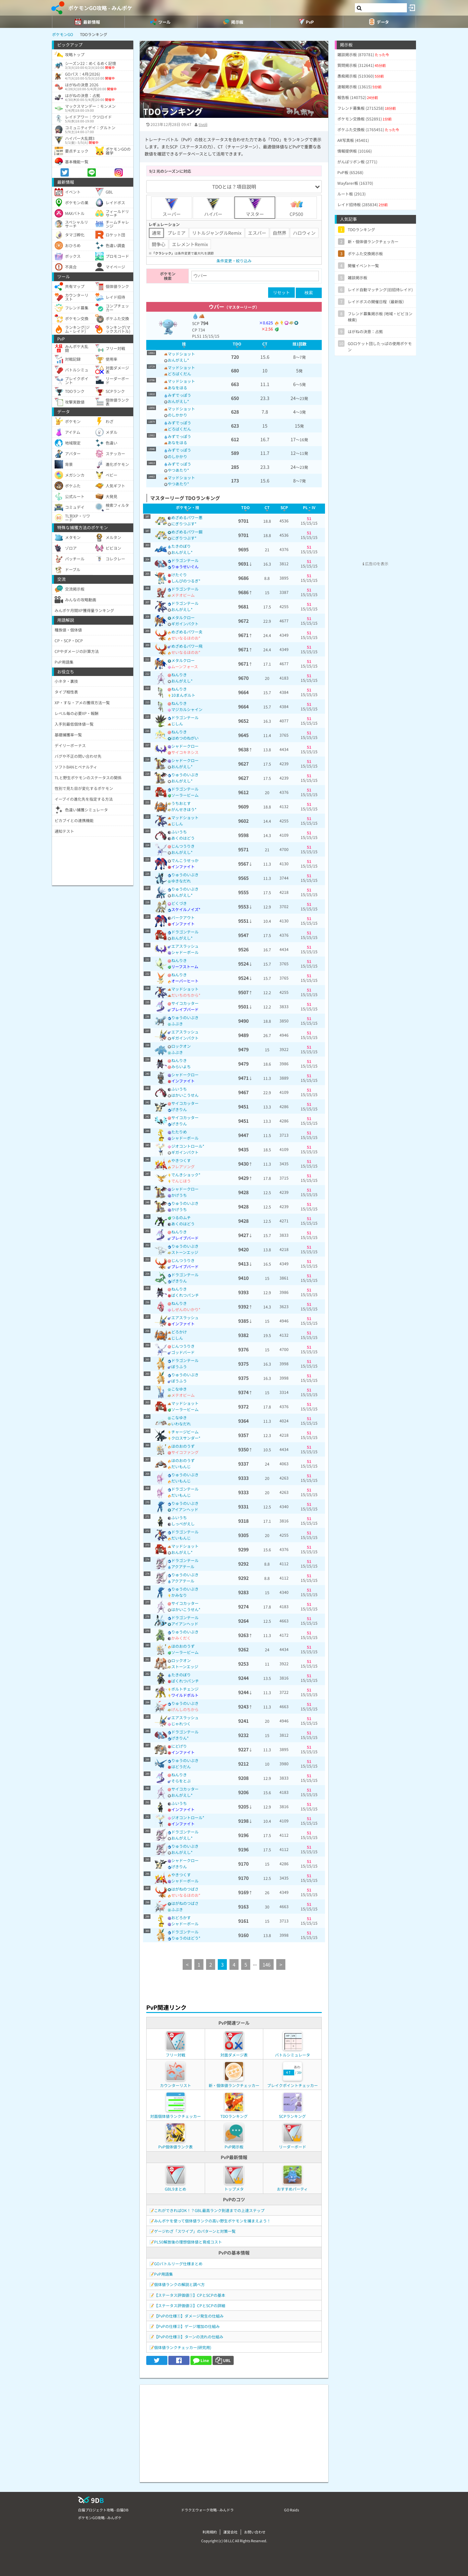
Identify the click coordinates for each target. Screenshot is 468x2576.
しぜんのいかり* (186, 1309)
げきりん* (180, 1738)
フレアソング (183, 1166)
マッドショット (181, 353)
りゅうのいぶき (185, 774)
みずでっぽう (179, 395)
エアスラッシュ (185, 946)
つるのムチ (181, 1217)
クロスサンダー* (186, 1438)
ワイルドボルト (185, 1695)
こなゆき (179, 1389)
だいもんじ (181, 1466)
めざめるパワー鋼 (186, 531)
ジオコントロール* (187, 1146)
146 (266, 1964)
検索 (309, 292)
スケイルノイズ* (186, 909)
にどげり (179, 1746)
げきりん (179, 1109)
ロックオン (181, 1046)
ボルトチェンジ (185, 1689)
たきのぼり (181, 546)
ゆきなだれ (181, 880)
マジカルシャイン (186, 709)
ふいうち (179, 831)
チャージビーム (185, 1431)
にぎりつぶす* (184, 523)
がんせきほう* (184, 809)
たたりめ (179, 1131)
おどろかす (181, 1917)
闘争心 (158, 244)
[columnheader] (184, 345)
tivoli (203, 124)
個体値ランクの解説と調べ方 (179, 2284)
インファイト (183, 866)
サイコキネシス (185, 752)
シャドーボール (185, 952)
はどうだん (181, 1766)
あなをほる (177, 387)
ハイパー (213, 207)
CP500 (296, 207)
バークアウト (183, 917)
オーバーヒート (185, 980)
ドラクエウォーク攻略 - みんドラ (207, 2509)
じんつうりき (183, 846)
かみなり (179, 1595)
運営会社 (230, 2531)
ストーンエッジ (184, 1252)
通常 (156, 233)
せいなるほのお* (186, 638)
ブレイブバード (185, 1009)
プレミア (176, 233)
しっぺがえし (183, 1523)
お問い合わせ (255, 2531)
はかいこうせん (185, 1095)
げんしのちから (185, 1709)
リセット (281, 292)
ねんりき (179, 674)
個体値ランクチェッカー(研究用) (182, 2347)
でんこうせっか (185, 860)
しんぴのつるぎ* (186, 580)
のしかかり (177, 415)
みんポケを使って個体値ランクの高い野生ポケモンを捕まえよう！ (212, 2220)
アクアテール (182, 1566)
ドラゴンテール (185, 560)
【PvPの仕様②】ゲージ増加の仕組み (187, 2326)
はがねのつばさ (185, 1889)
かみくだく (181, 1638)
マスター (255, 207)
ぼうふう (179, 1366)
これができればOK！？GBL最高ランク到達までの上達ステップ (209, 2210)
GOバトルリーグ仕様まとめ (178, 2263)
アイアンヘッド (184, 1509)
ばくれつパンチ (185, 1295)
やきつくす (181, 1160)
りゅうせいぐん (185, 566)
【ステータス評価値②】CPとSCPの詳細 (189, 2305)
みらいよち (181, 1066)
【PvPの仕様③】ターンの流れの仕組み (188, 2336)
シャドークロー (185, 746)
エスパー (257, 233)
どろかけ (179, 1331)
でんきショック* (186, 1174)
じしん (177, 723)
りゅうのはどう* (186, 1938)
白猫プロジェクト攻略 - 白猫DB (103, 2509)
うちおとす (181, 803)
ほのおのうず (183, 1446)
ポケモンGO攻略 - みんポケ (100, 8)
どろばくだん (179, 373)
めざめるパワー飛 (186, 646)
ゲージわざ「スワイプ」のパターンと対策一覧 (195, 2231)
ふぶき (177, 1023)
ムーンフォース (184, 666)
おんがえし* (178, 360)
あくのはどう (183, 838)
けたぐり (179, 574)
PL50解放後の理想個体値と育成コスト (188, 2242)
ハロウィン (304, 233)
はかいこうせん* (186, 1609)
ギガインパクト (185, 623)
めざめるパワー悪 (186, 517)
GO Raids (291, 2509)
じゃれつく (181, 1723)
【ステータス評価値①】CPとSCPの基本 (189, 2295)
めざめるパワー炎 (186, 631)
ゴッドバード (183, 1352)
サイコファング (185, 1452)
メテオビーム (183, 595)
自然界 (279, 233)
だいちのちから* (186, 995)
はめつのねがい (185, 738)
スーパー (171, 207)
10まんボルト (183, 695)
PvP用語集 (163, 2274)
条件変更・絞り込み (234, 260)
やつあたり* (178, 470)
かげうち (179, 1195)
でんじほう (181, 1180)
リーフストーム (184, 966)
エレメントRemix (190, 244)
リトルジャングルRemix (216, 233)
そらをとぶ (181, 1780)
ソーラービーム (185, 795)
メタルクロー (183, 617)
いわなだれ (181, 1423)
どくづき (179, 903)
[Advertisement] (234, 2430)
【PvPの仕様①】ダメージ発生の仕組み (189, 2316)
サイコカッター (185, 1003)
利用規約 (209, 2531)
